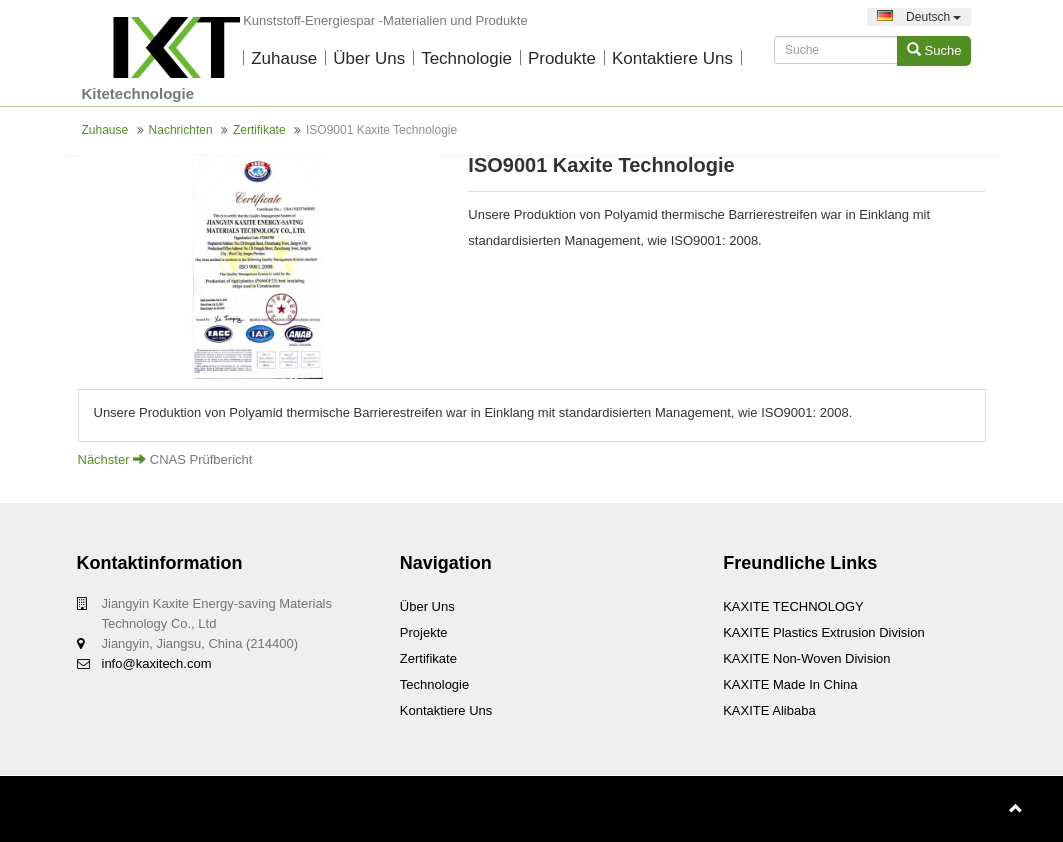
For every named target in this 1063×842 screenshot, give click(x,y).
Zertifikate (259, 130)
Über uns (369, 58)
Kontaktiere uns (672, 58)
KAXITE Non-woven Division (806, 658)
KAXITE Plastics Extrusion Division (824, 632)
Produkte (562, 58)
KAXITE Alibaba (769, 710)
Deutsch (919, 17)
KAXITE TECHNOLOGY (793, 606)
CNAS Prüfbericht (201, 459)
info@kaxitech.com (157, 663)
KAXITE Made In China (790, 684)
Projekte (424, 632)
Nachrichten (181, 130)
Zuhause (284, 58)
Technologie (466, 58)
